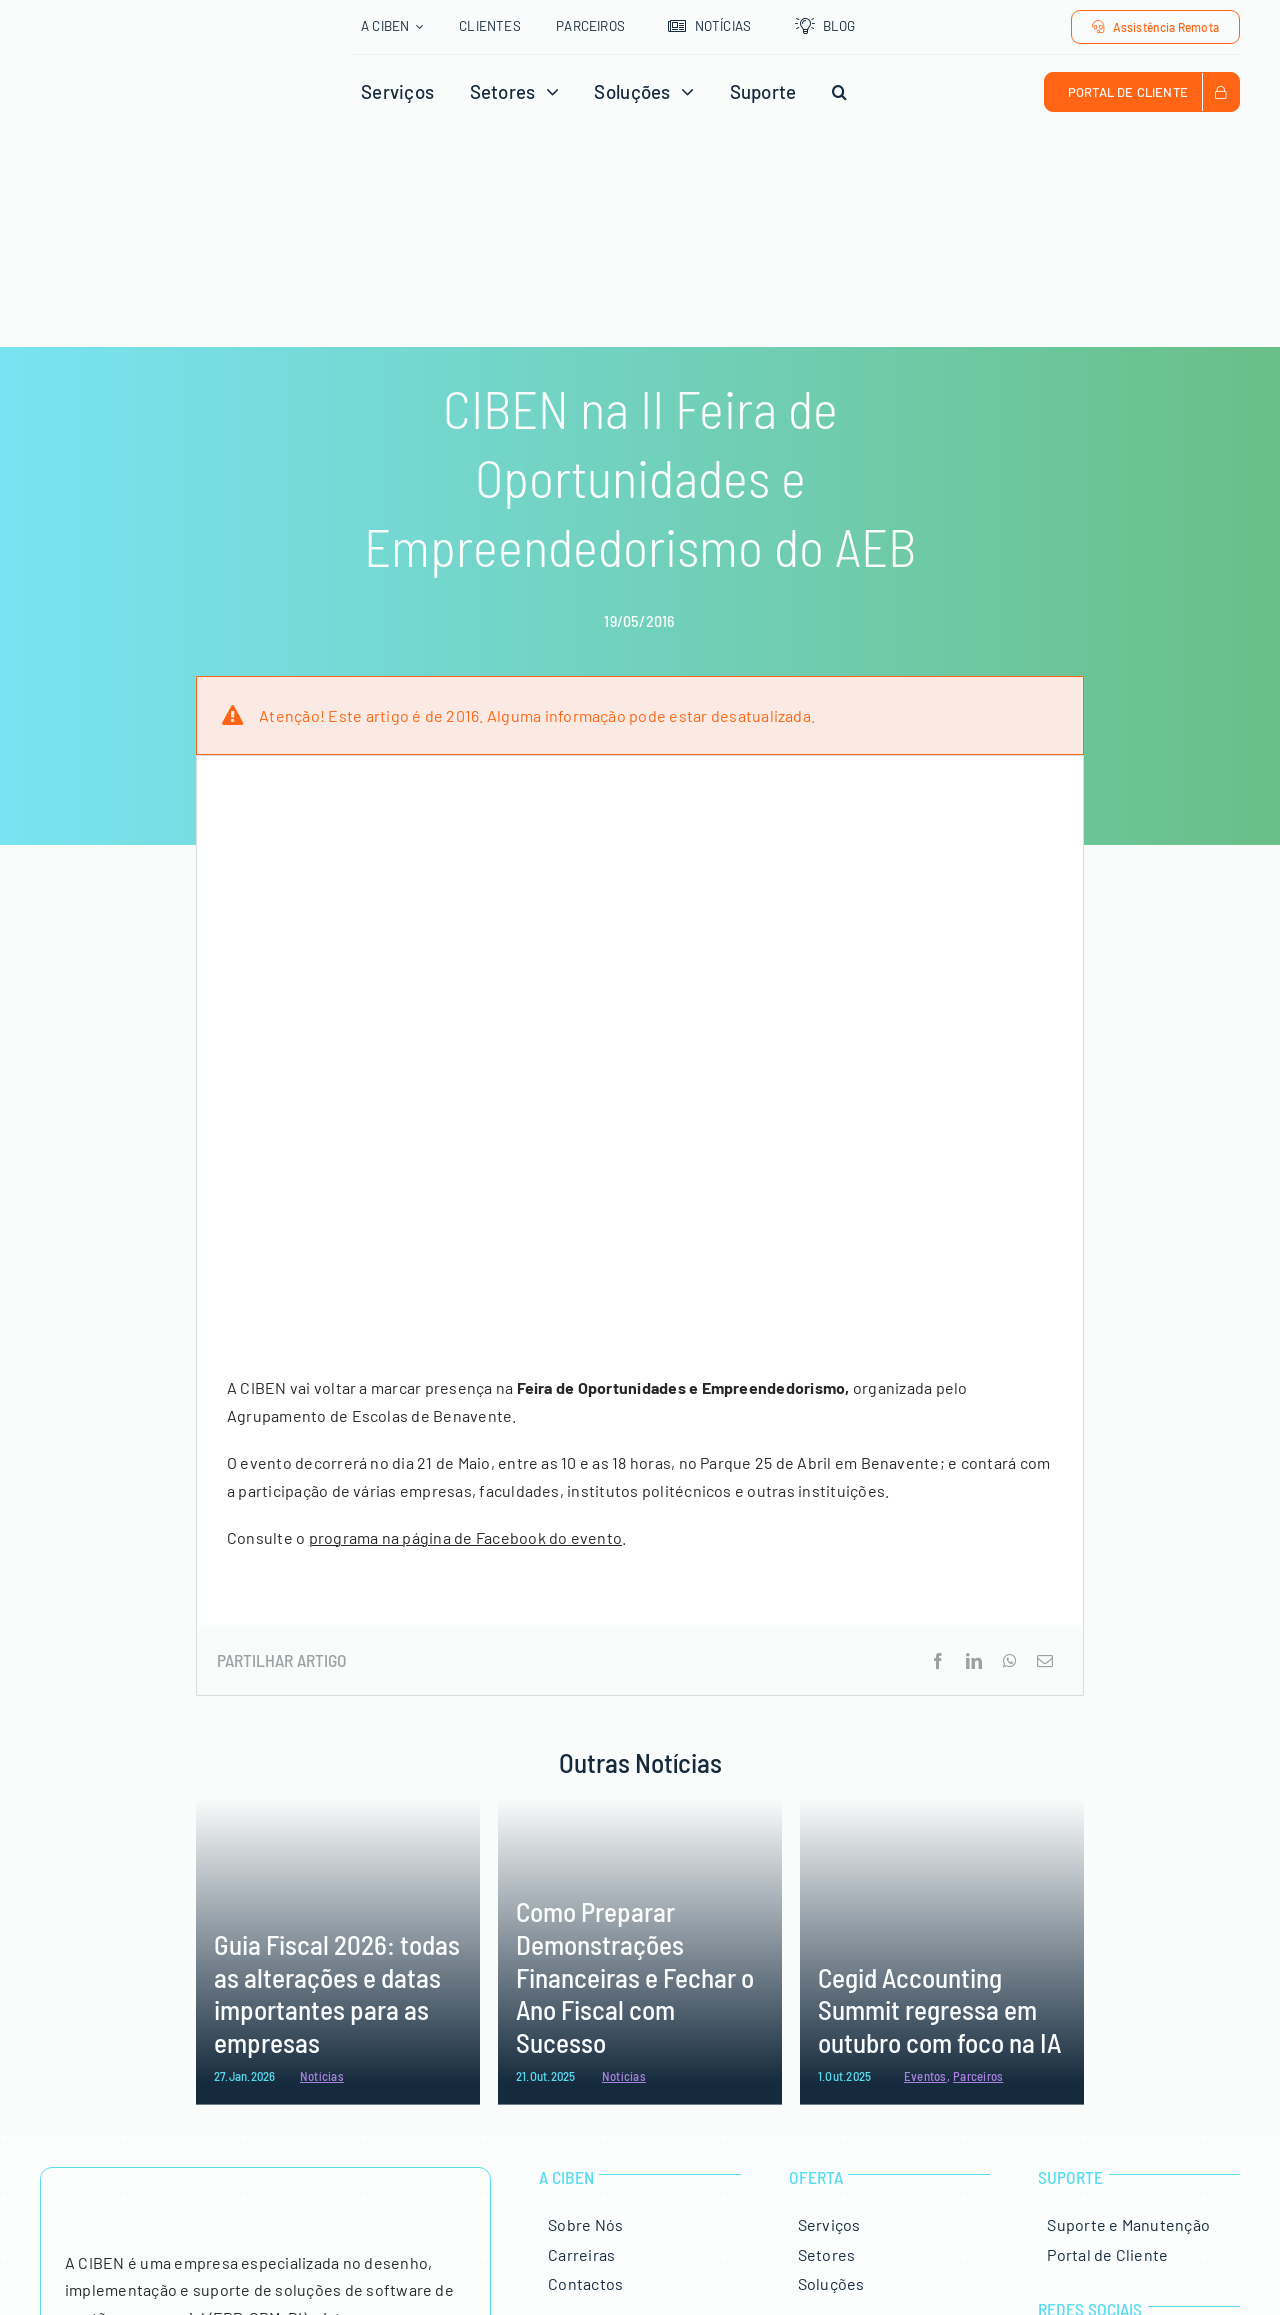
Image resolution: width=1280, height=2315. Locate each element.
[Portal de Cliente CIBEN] (1142, 92)
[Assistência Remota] (1155, 27)
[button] (839, 92)
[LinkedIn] (974, 1661)
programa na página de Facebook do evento (466, 1537)
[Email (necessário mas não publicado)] (1045, 1661)
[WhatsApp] (1010, 1661)
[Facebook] (938, 1661)
